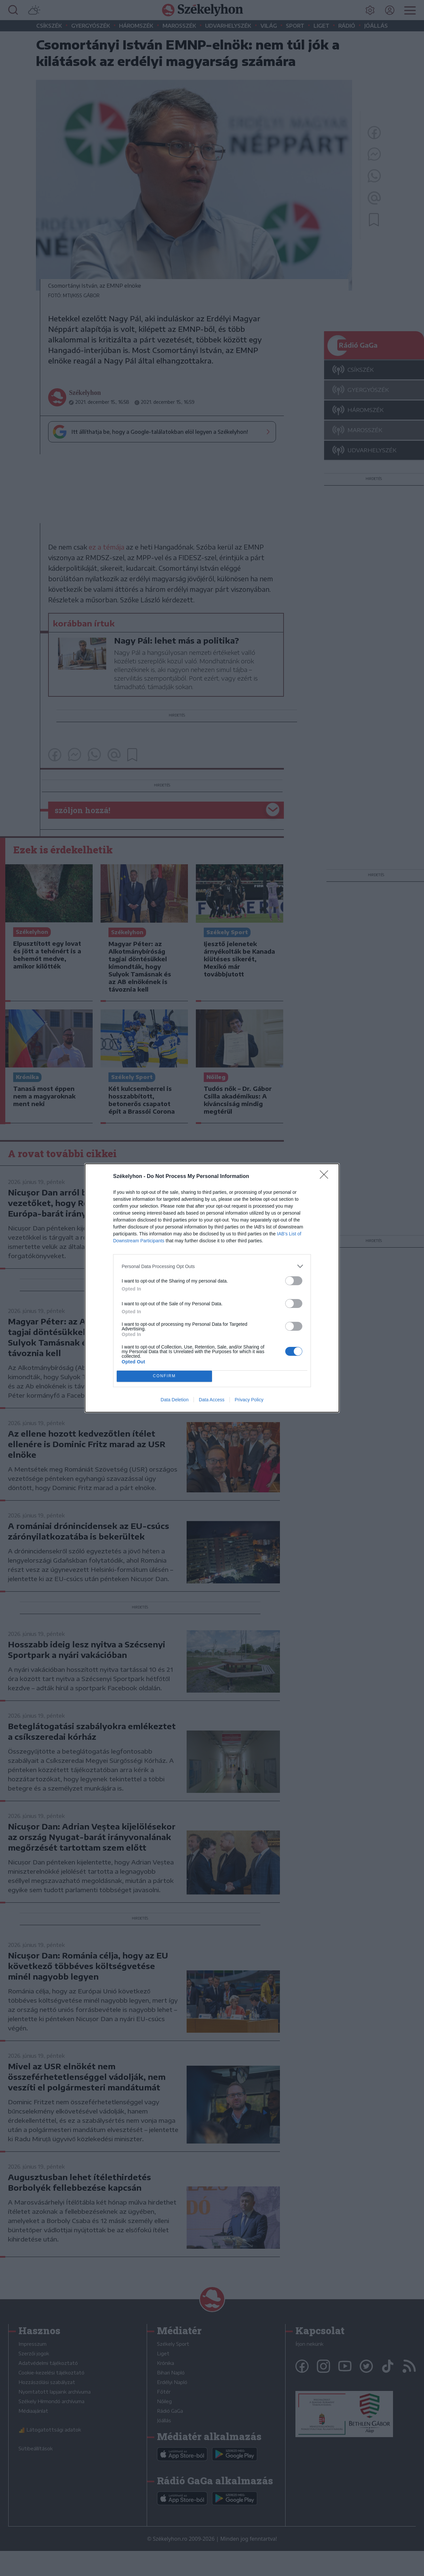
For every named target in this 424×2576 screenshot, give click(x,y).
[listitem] (212, 1266)
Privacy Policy (249, 1399)
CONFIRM (164, 1376)
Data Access (212, 1399)
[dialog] (212, 1288)
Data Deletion (175, 1399)
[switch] (293, 1280)
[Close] (326, 1176)
